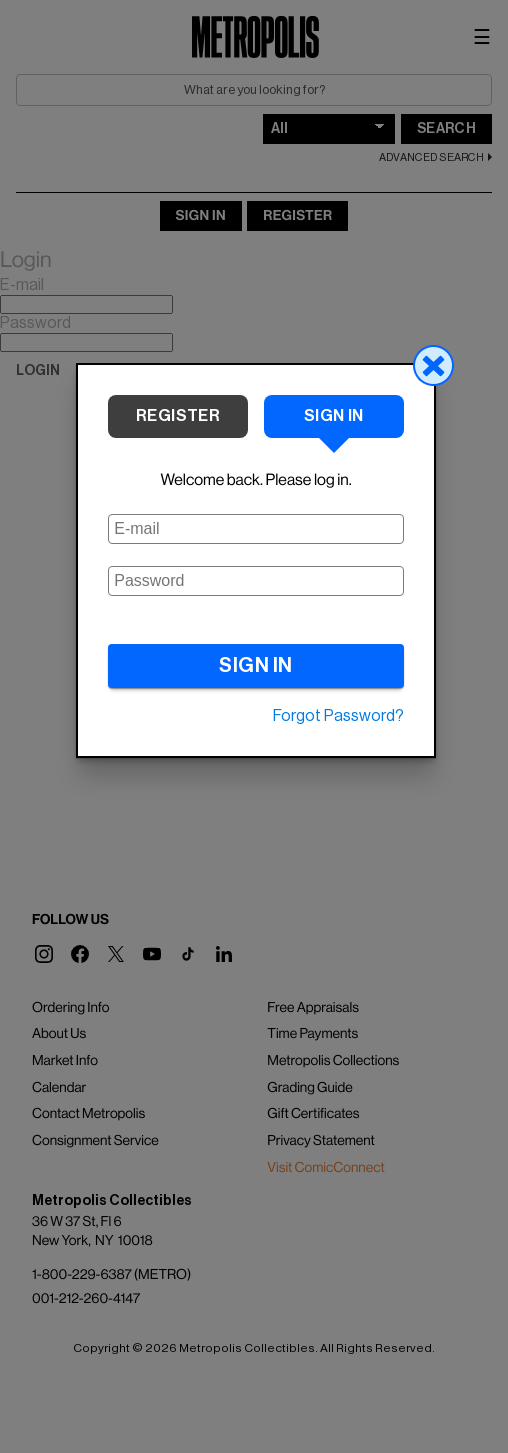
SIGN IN (256, 666)
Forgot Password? (338, 716)
